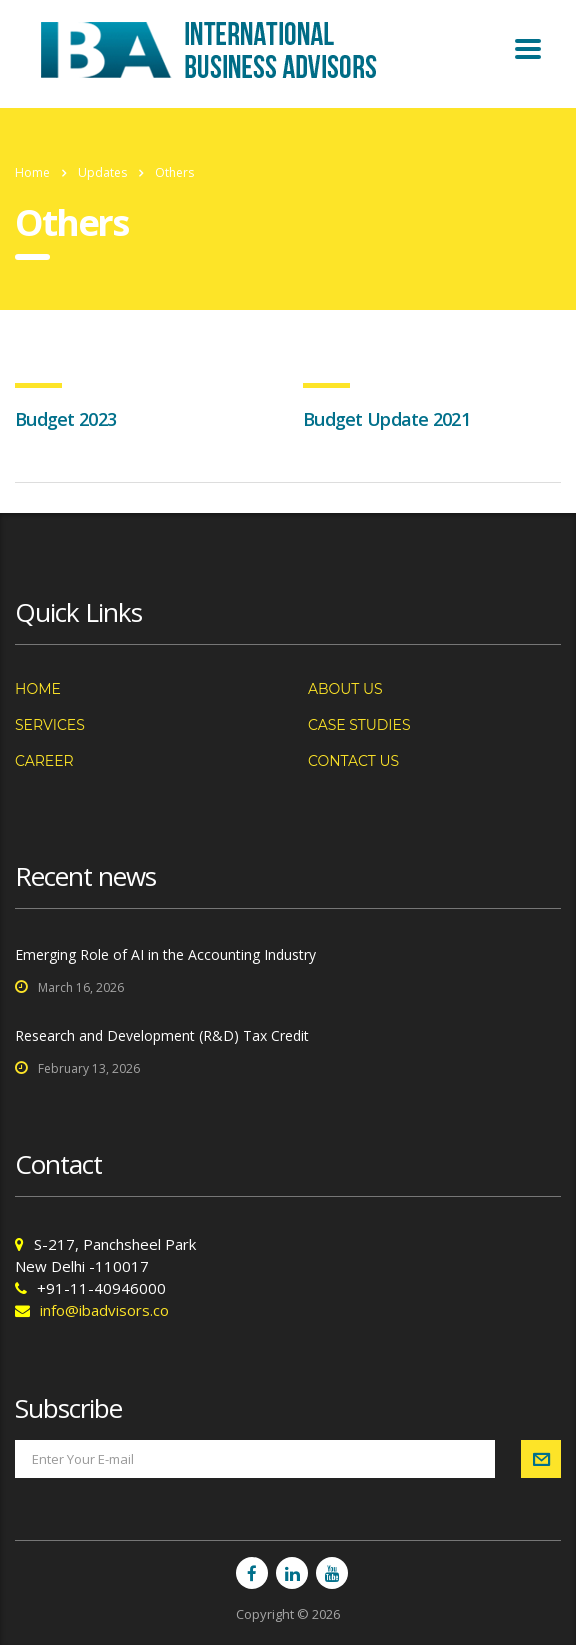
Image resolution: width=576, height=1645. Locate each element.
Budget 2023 (65, 419)
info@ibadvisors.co (104, 1310)
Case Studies (359, 725)
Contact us (353, 761)
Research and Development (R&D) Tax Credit (162, 1035)
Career (44, 761)
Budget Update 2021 (386, 419)
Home (32, 172)
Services (50, 725)
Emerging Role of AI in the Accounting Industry (165, 954)
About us (345, 689)
